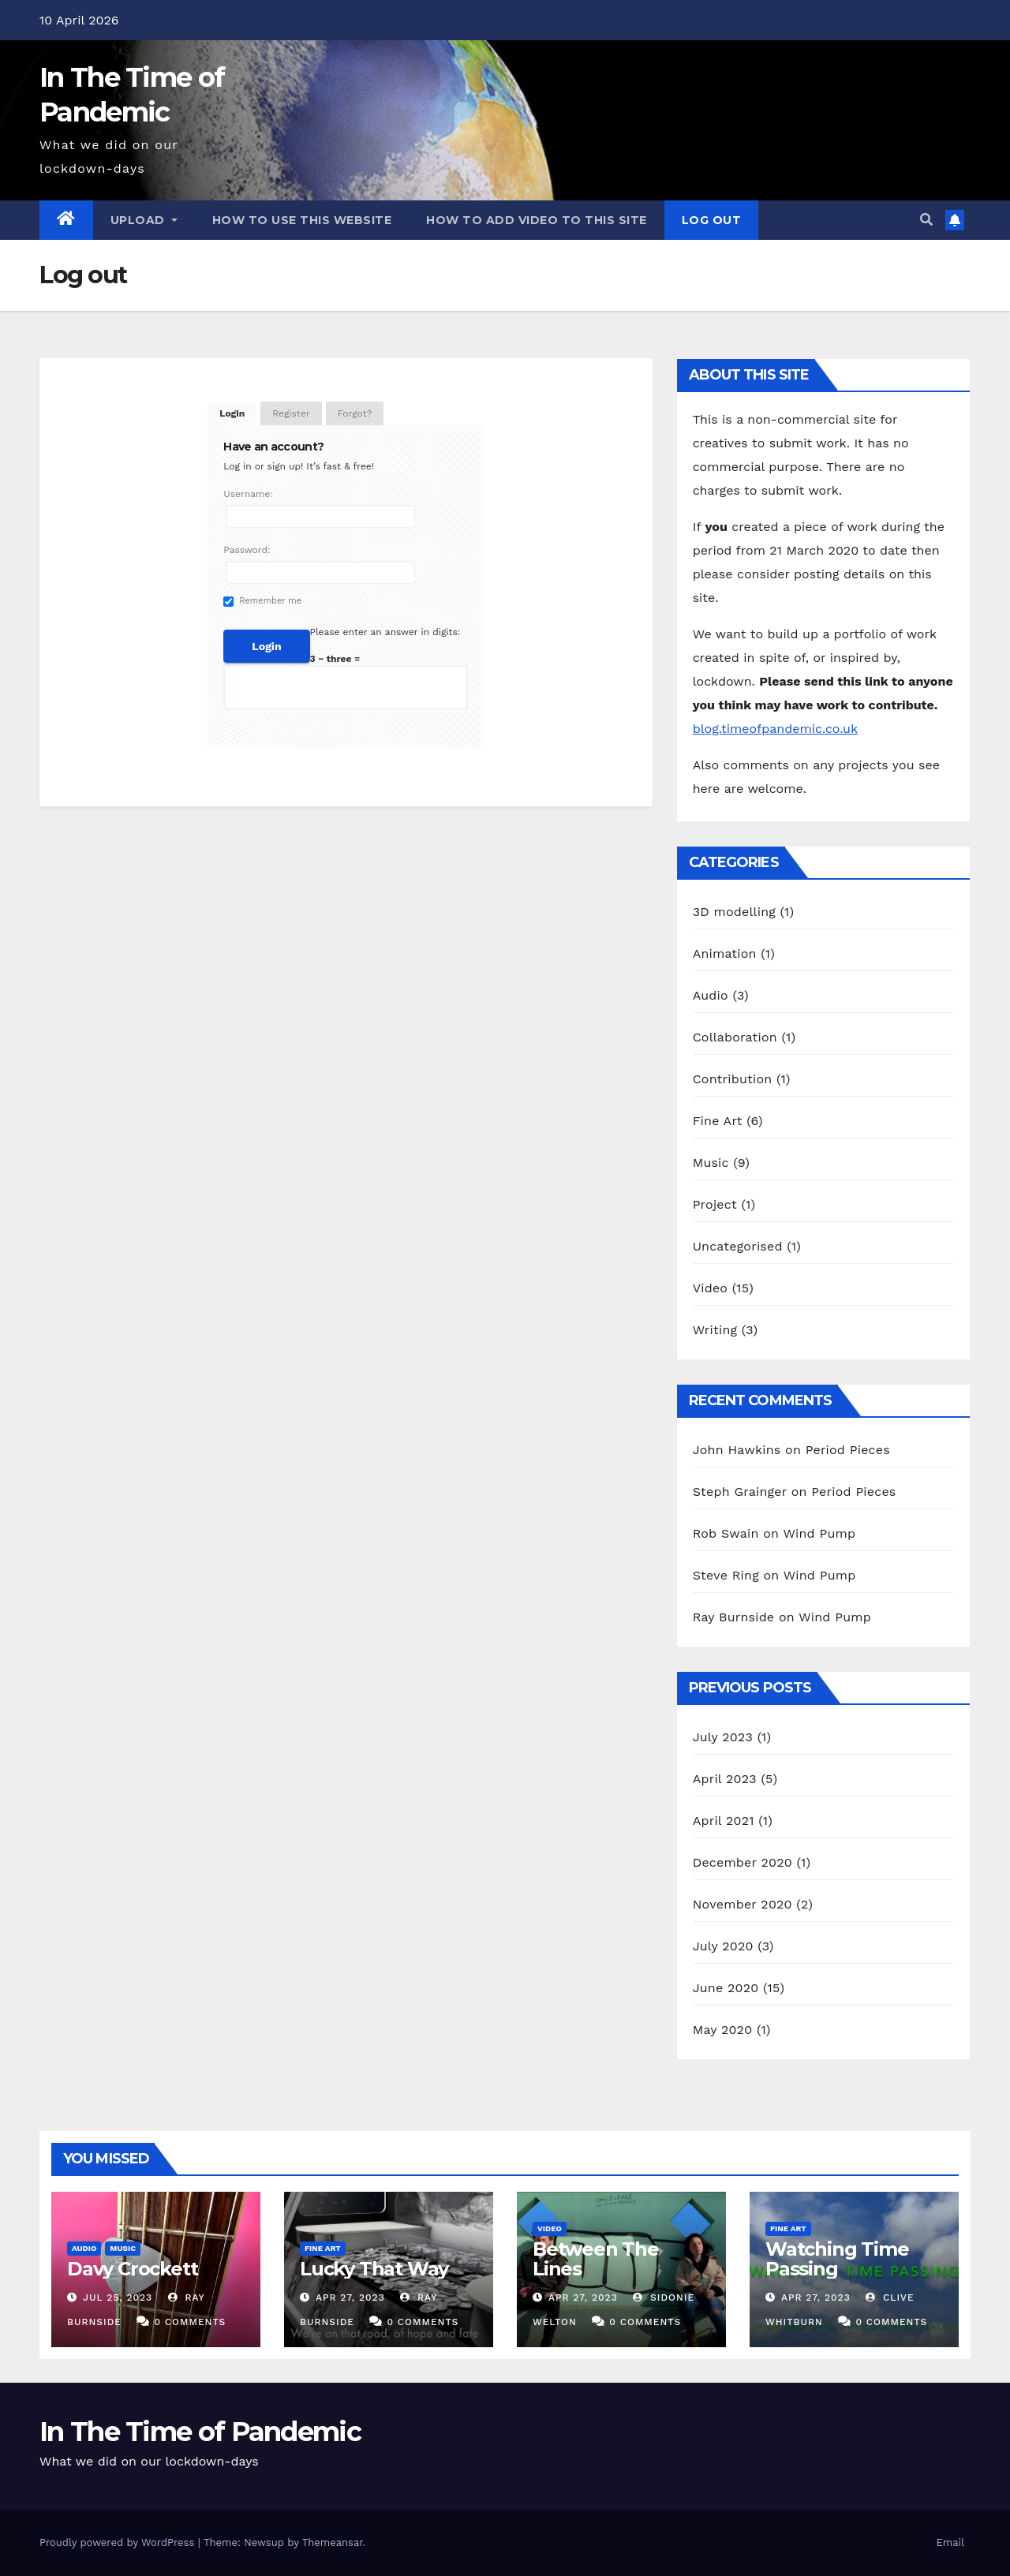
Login (232, 413)
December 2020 (742, 1862)
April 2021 (723, 1820)
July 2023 (723, 1736)
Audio (710, 995)
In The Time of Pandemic (200, 2431)
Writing (715, 1329)
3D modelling (734, 911)
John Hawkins (737, 1449)
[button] (926, 219)
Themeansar (332, 2542)
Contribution (732, 1078)
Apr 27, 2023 (350, 2297)
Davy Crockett (132, 2268)
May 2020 (723, 2029)
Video (710, 1288)
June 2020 (726, 1987)
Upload (144, 220)
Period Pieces (848, 1449)
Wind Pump (819, 1533)
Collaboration (735, 1037)
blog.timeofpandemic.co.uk (775, 728)
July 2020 (723, 1946)
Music (711, 1162)
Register (290, 413)
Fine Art (718, 1120)
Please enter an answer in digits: (385, 631)
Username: (248, 493)
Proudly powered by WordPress (118, 2542)
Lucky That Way (374, 2268)
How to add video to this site (536, 220)
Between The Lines (596, 2259)
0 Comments (190, 2321)
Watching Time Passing (836, 2259)
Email (950, 2542)
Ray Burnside (734, 1617)
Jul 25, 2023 (117, 2297)
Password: (246, 549)
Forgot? (355, 413)
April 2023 (725, 1778)
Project (715, 1204)
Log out (712, 220)
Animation (725, 953)
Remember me (262, 601)
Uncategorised (738, 1246)
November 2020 (742, 1904)
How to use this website (302, 220)
